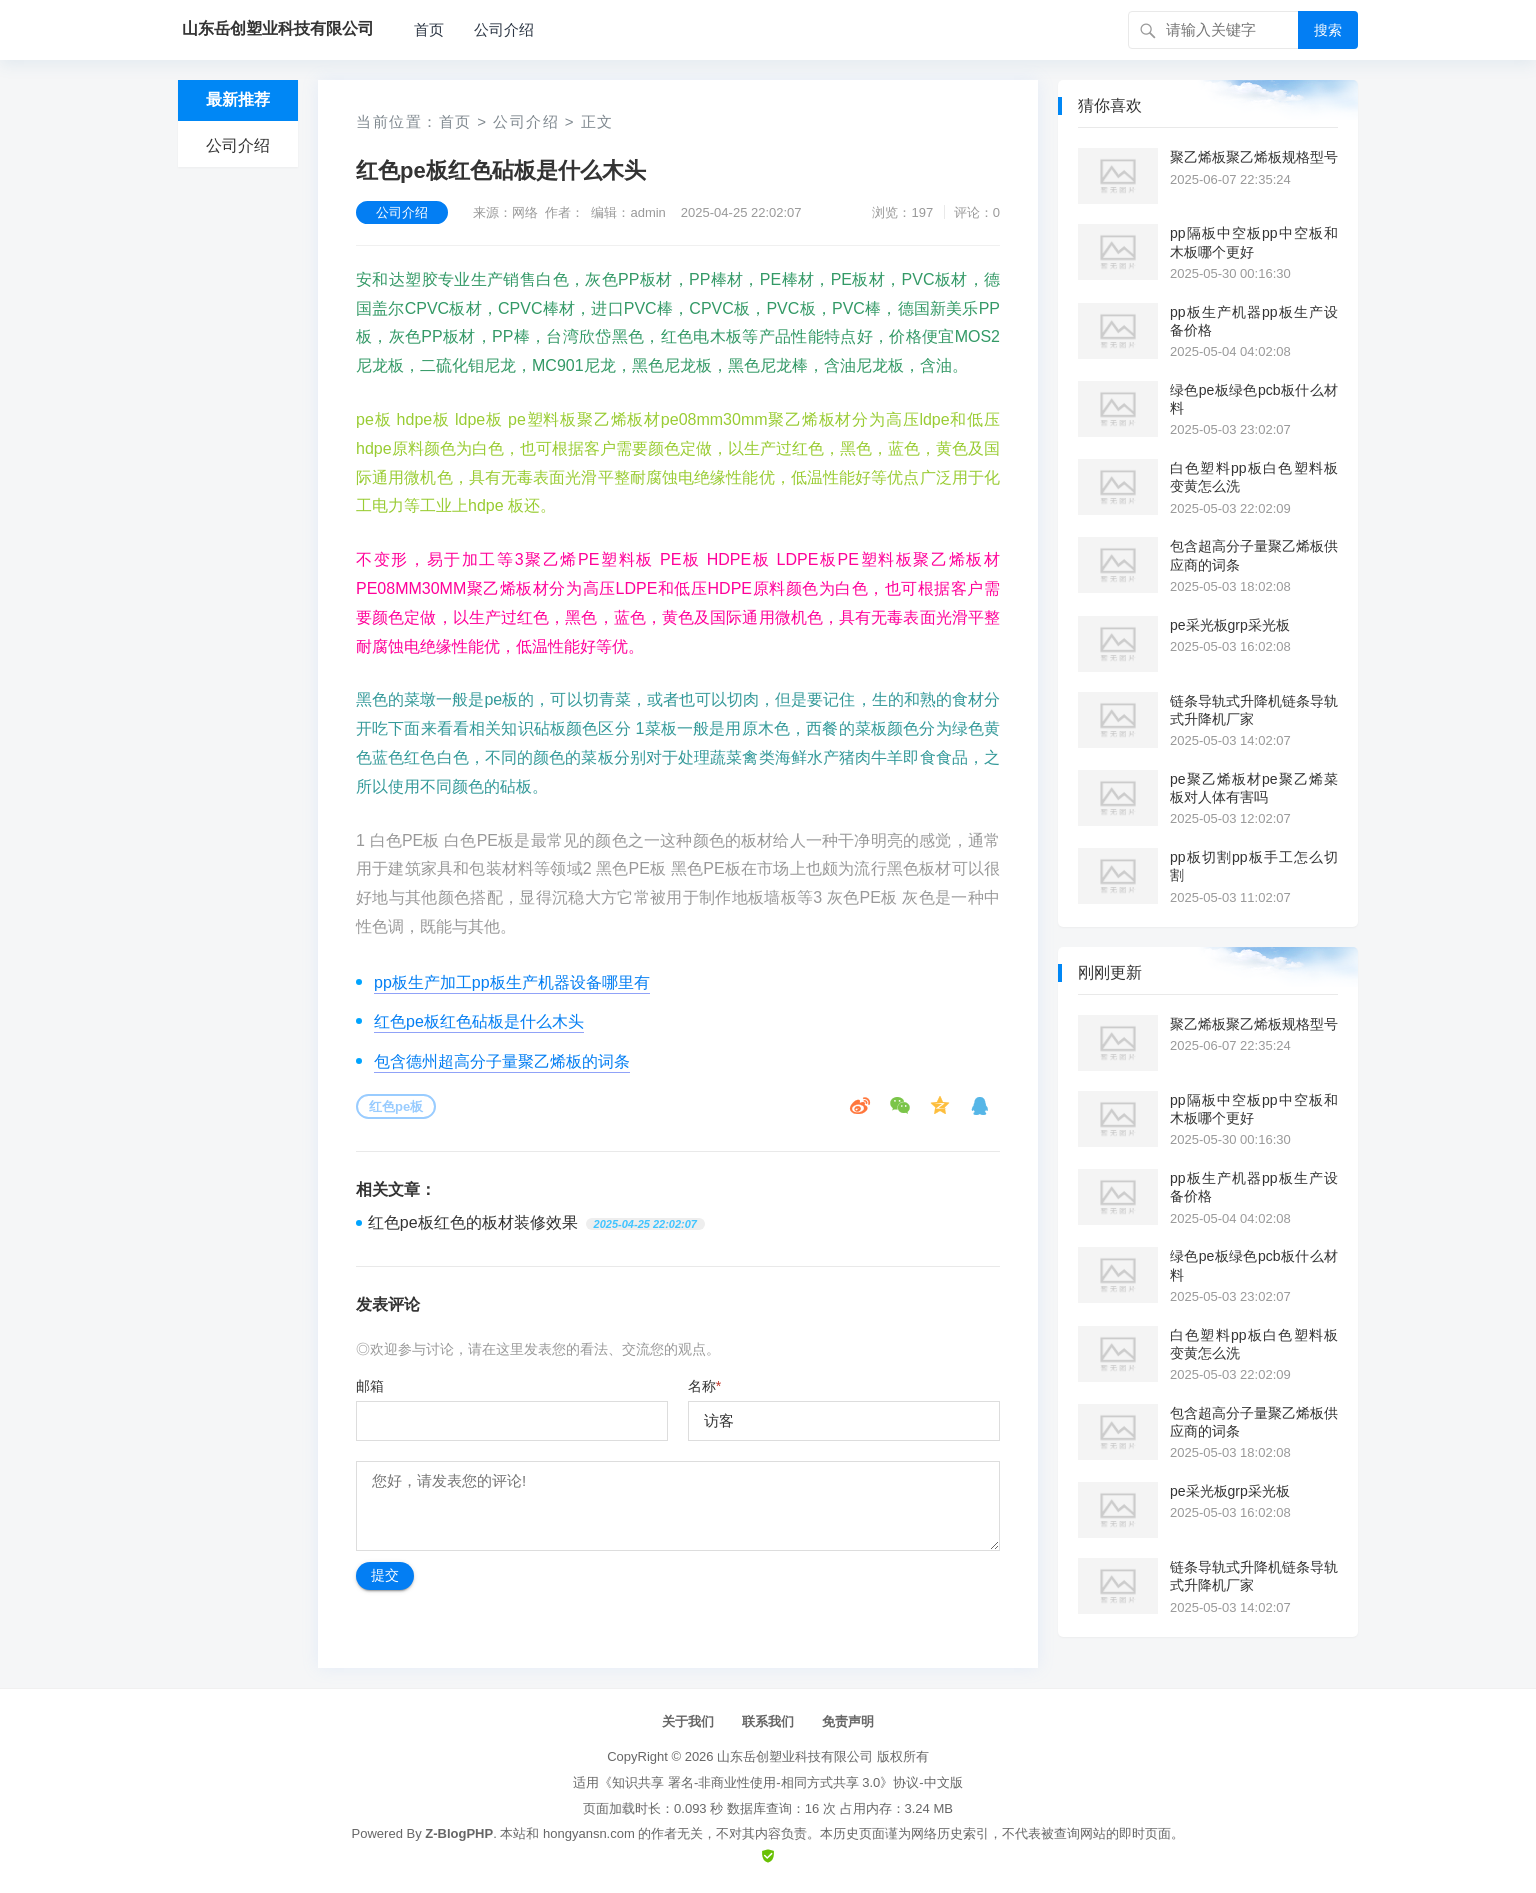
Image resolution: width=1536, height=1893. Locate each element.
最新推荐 (238, 99)
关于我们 (688, 1721)
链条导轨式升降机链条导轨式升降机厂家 (1254, 710)
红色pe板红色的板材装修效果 (473, 1222)
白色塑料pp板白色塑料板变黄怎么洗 (1254, 477)
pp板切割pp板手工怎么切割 (1254, 866)
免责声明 (848, 1721)
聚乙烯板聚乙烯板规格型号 (1254, 157)
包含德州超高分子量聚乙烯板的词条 (502, 1061)
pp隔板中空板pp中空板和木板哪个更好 (1254, 242)
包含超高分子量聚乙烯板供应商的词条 (1254, 555)
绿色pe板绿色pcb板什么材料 (1254, 399)
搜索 (1328, 30)
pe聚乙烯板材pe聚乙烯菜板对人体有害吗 (1254, 788)
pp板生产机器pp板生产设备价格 (1254, 321)
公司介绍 (504, 29)
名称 (704, 1386)
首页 (429, 29)
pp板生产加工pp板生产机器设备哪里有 (512, 982)
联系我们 (768, 1721)
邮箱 (370, 1386)
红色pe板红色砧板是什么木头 (479, 1021)
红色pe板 (396, 1106)
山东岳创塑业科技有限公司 (795, 1756)
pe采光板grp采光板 (1230, 625)
